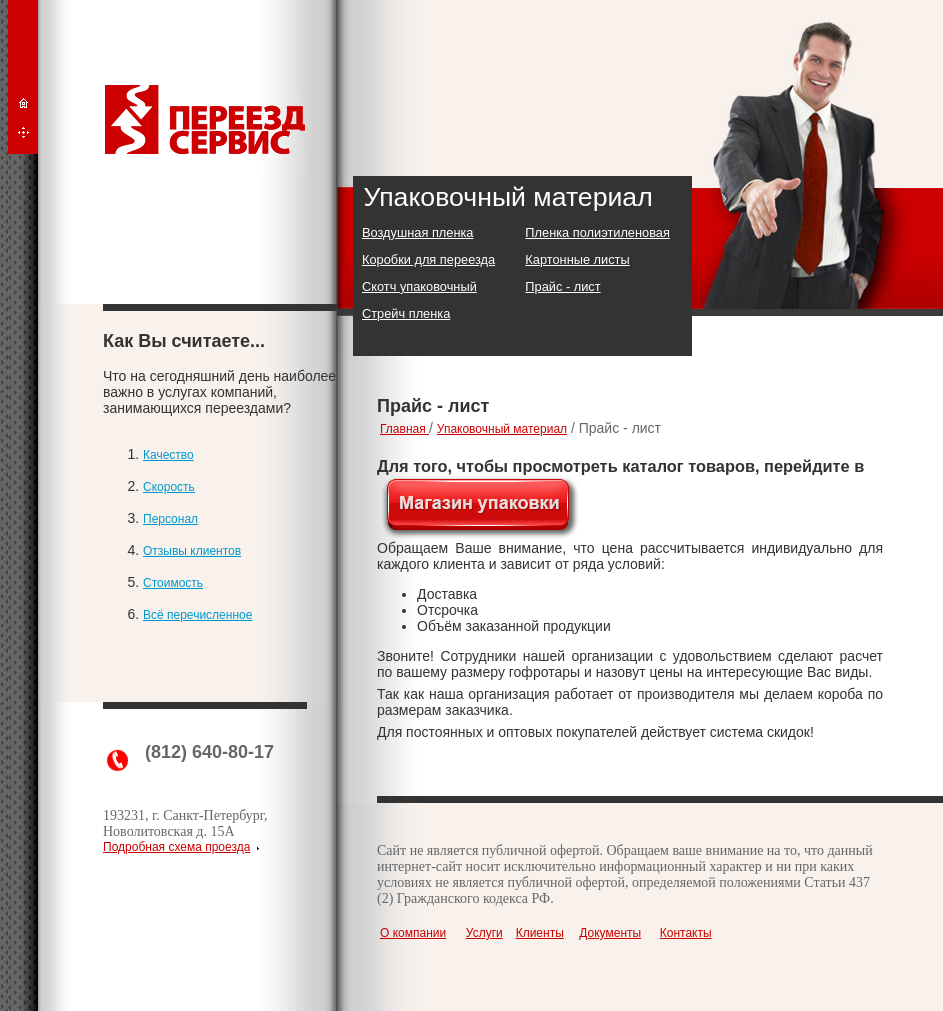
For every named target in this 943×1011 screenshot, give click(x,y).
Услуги (484, 933)
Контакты (686, 933)
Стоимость (173, 583)
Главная (404, 429)
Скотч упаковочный (419, 286)
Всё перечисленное (197, 615)
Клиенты (540, 933)
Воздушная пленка (417, 232)
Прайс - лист (562, 286)
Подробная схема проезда (176, 847)
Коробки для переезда (428, 259)
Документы (610, 933)
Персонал (170, 519)
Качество (168, 455)
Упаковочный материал (502, 429)
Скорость (169, 487)
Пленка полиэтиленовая (597, 232)
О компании (413, 933)
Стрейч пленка (406, 313)
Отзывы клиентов (192, 551)
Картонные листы (577, 259)
